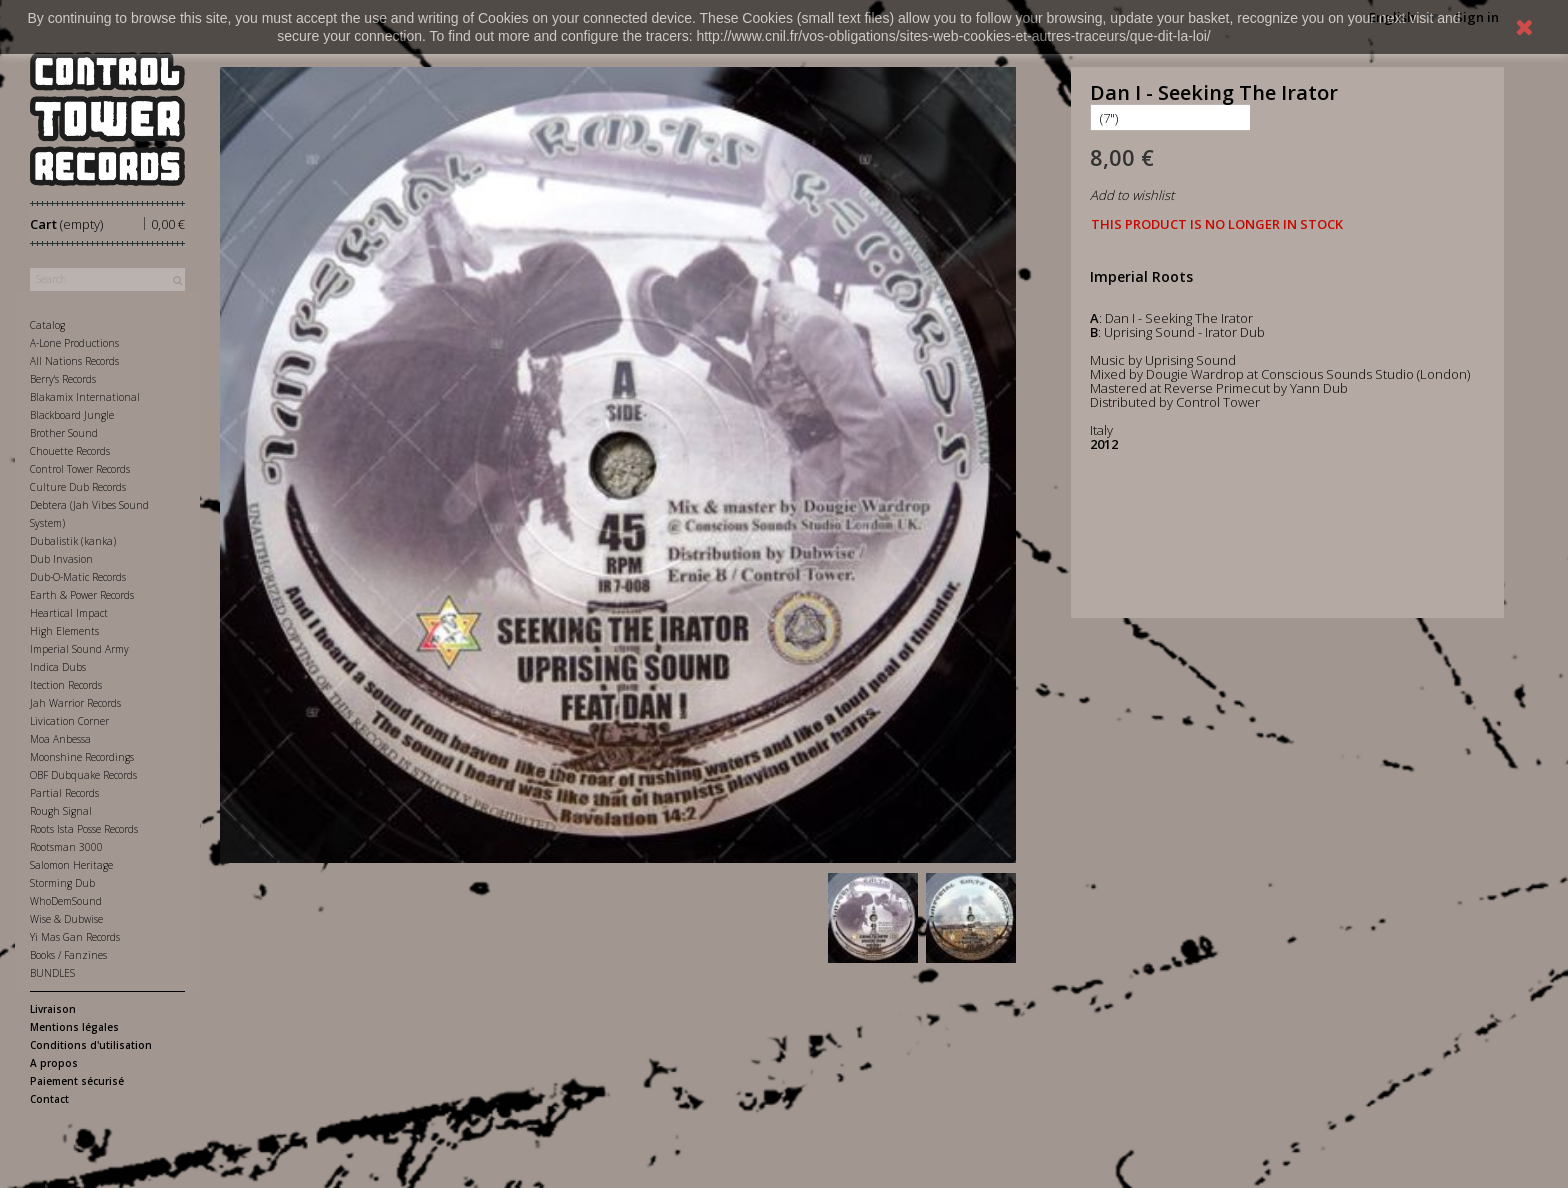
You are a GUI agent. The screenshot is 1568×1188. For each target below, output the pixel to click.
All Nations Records (74, 361)
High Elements (64, 631)
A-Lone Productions (74, 343)
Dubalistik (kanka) (73, 541)
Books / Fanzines (68, 955)
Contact (49, 1099)
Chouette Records (70, 451)
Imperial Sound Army (79, 649)
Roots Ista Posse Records (84, 829)
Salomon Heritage (71, 865)
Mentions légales (74, 1027)
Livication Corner (69, 721)
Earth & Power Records (82, 595)
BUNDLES (52, 973)
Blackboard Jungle (72, 415)
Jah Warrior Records (75, 703)
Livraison (53, 1009)
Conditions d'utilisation (91, 1045)
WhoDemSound (66, 901)
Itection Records (66, 685)
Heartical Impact (69, 613)
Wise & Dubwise (66, 919)
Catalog (47, 325)
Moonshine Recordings (82, 757)
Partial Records (64, 793)
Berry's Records (63, 379)
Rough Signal (61, 811)
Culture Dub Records (78, 487)
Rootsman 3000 (66, 847)
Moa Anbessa (60, 739)
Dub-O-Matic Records (78, 577)
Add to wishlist (1132, 195)
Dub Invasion (61, 559)
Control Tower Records (80, 469)
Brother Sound (64, 433)
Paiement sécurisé (77, 1081)
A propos (54, 1063)
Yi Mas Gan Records (75, 937)
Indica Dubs (58, 667)
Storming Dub (62, 883)
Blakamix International (85, 397)
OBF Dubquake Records (83, 775)
